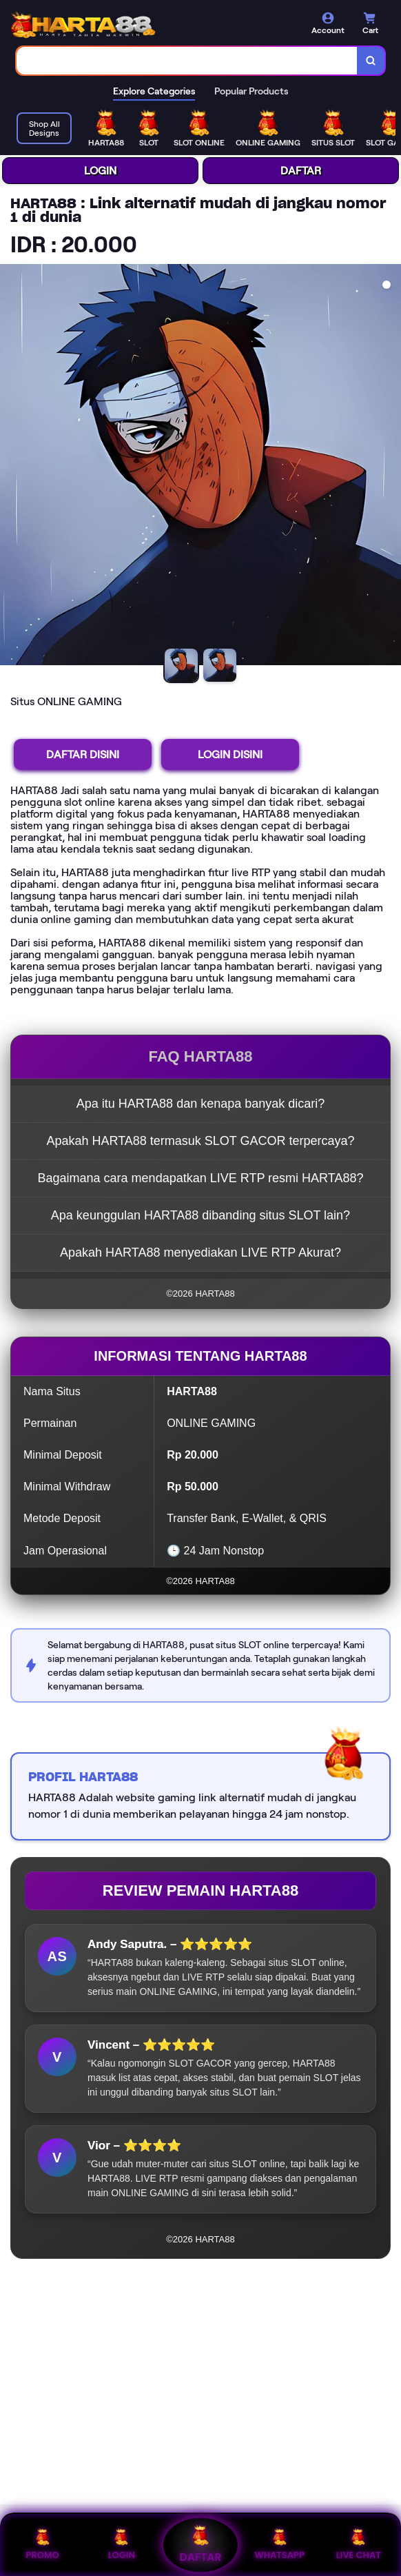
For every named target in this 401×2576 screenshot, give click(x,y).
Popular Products (251, 91)
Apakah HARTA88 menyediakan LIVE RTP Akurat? (200, 1252)
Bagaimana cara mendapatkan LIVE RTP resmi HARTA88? (201, 1178)
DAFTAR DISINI (82, 754)
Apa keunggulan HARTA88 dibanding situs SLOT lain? (200, 1215)
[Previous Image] (11, 466)
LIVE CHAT (358, 2545)
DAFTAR (300, 170)
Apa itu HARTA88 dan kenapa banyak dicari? (200, 1103)
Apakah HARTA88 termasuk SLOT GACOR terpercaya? (200, 1141)
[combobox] (187, 60)
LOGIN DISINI (230, 754)
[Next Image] (390, 466)
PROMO (42, 2545)
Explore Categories (154, 91)
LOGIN (100, 170)
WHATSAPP (279, 2545)
